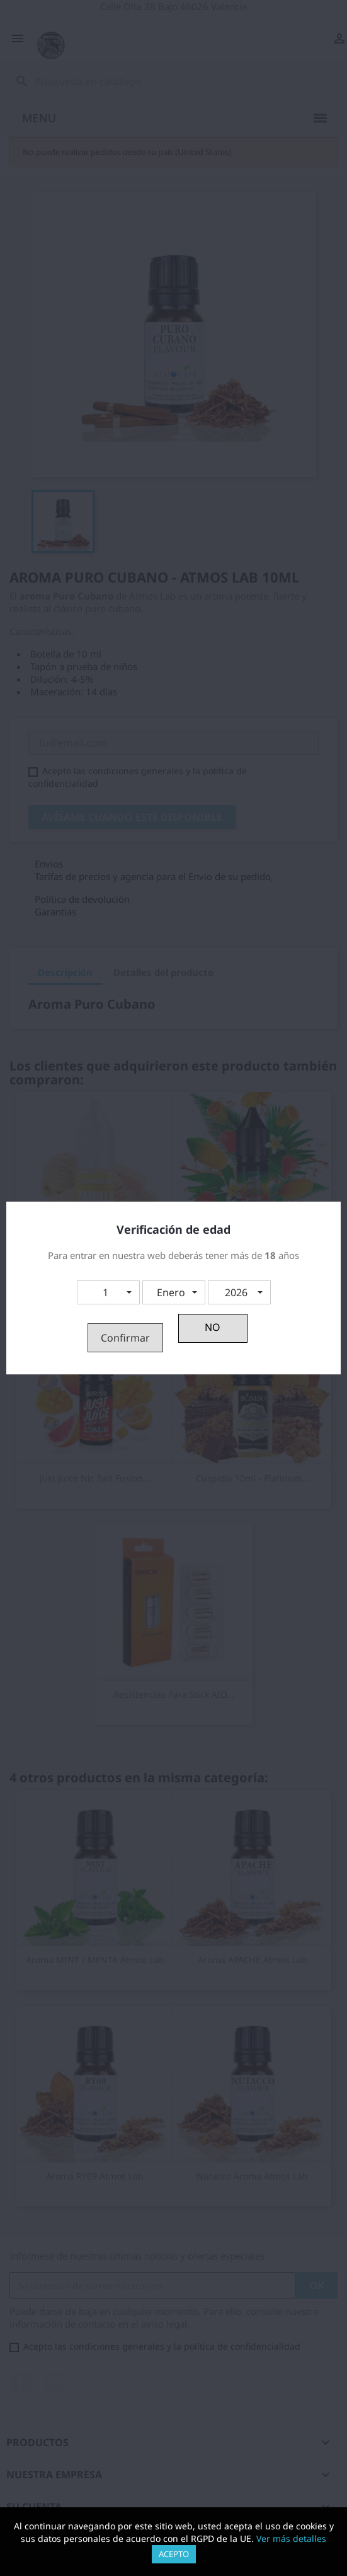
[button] (108, 1292)
